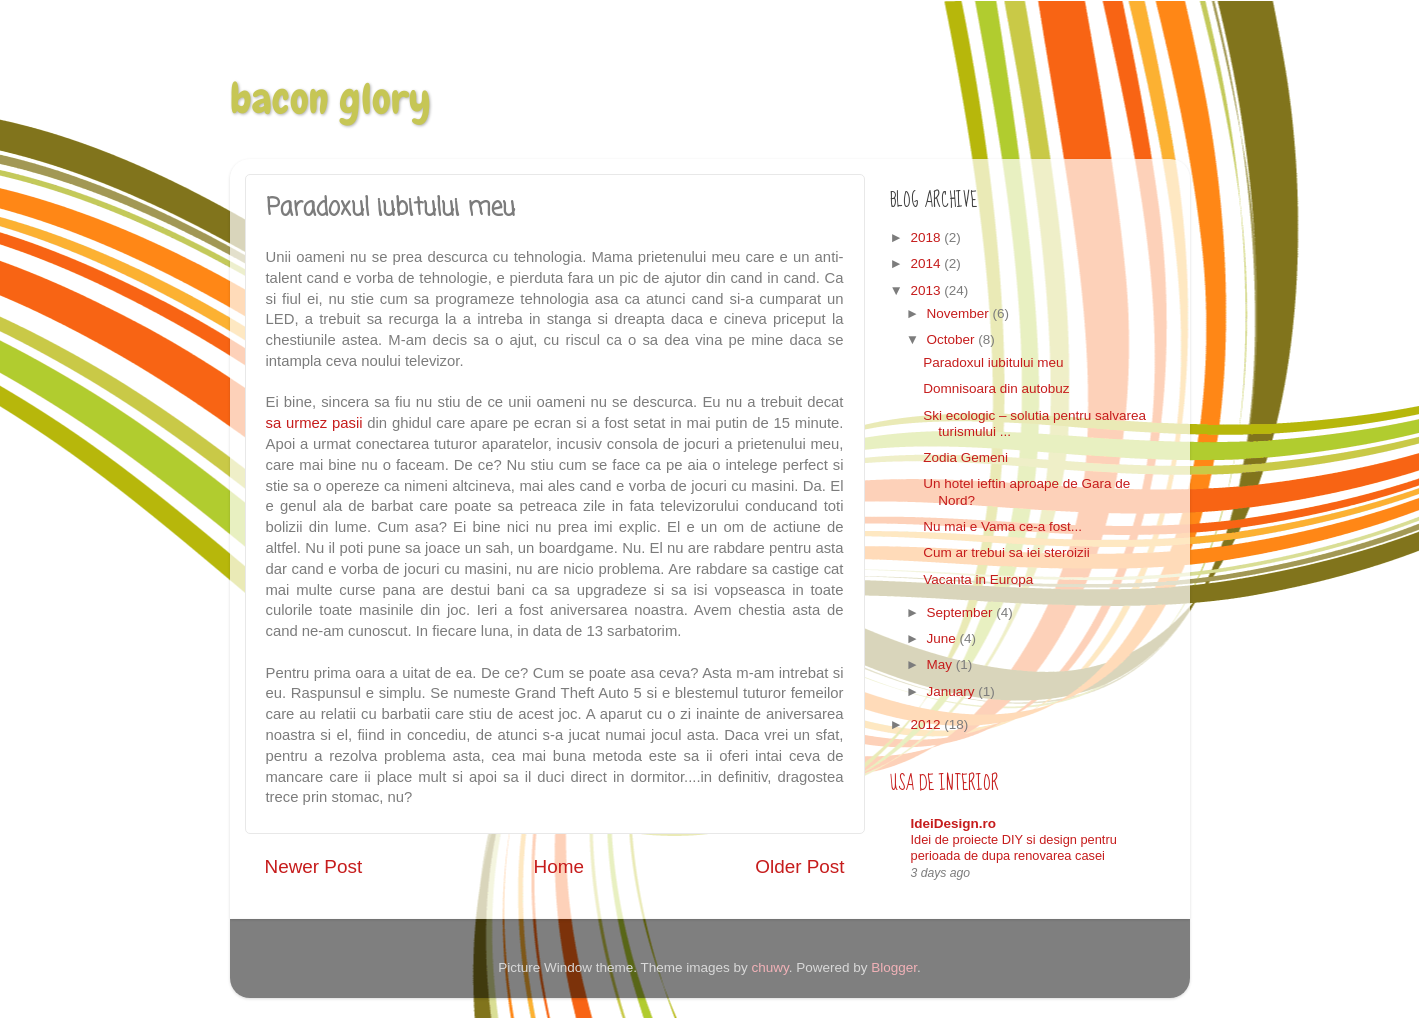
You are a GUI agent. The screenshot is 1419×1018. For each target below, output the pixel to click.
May (941, 664)
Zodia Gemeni (965, 457)
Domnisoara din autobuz (996, 388)
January (953, 691)
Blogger (894, 967)
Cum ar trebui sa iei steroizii (1006, 552)
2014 (927, 263)
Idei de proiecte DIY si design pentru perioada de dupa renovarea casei (1014, 848)
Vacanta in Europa (978, 579)
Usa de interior (944, 783)
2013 (927, 290)
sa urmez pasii (314, 423)
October (953, 339)
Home (559, 866)
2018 (927, 237)
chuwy (769, 967)
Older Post (799, 866)
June (943, 638)
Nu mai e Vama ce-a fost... (1002, 526)
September (962, 612)
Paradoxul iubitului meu (993, 362)
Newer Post (314, 866)
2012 (927, 724)
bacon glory (330, 99)
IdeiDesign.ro (954, 823)
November (960, 313)
